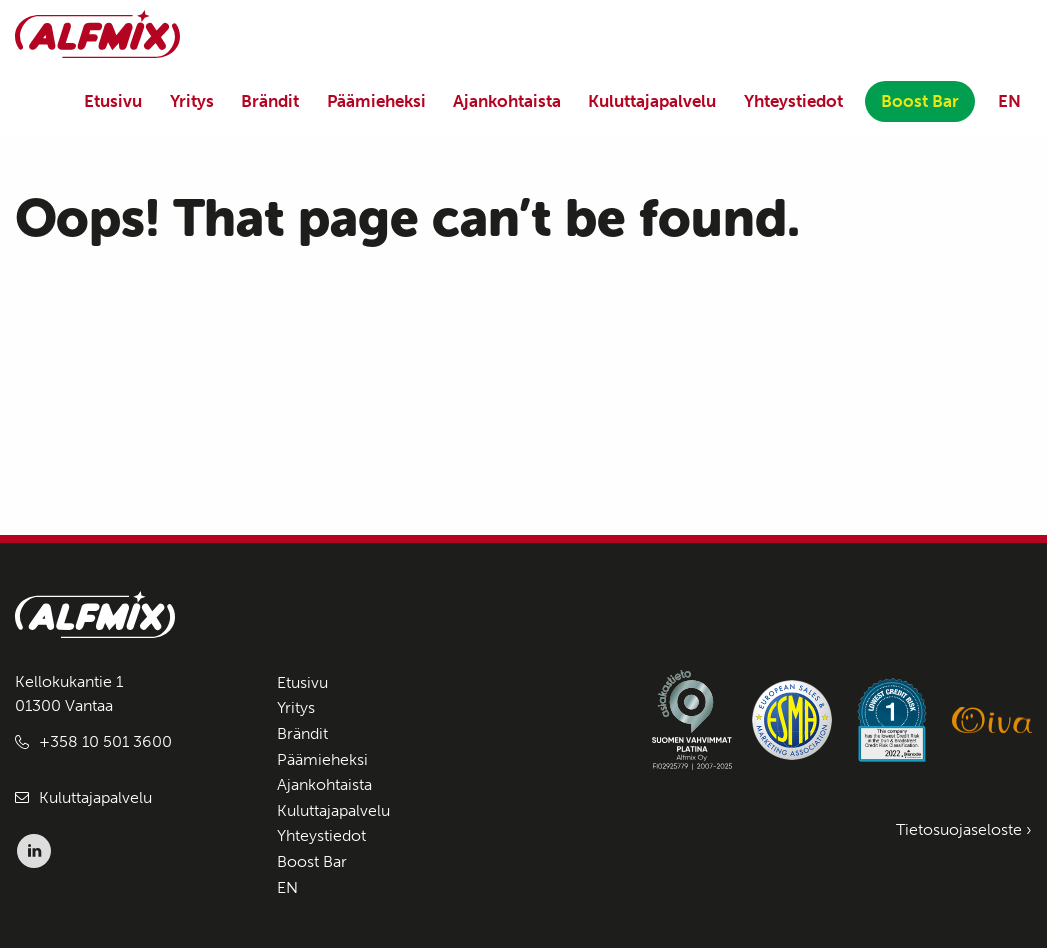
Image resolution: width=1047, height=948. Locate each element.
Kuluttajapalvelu (652, 101)
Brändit (270, 101)
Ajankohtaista (507, 101)
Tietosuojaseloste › (964, 829)
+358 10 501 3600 (105, 741)
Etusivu (113, 101)
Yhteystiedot (793, 101)
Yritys (192, 101)
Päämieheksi (376, 101)
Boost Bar (920, 101)
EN (1009, 101)
